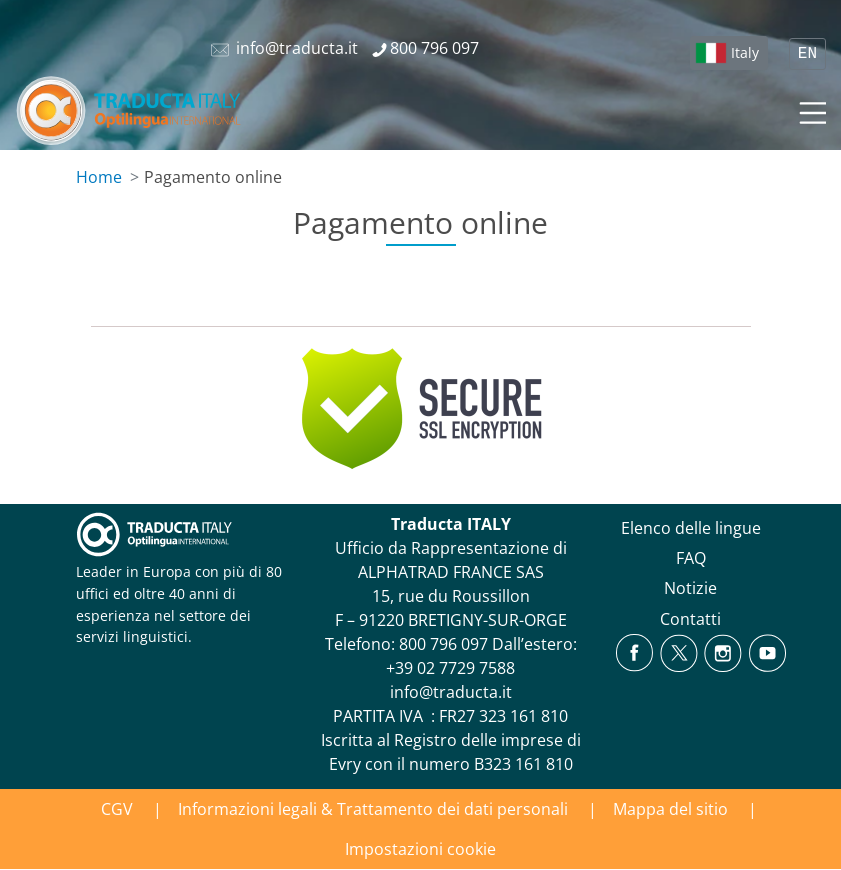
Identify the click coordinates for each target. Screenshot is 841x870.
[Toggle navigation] (811, 110)
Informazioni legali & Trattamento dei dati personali (373, 809)
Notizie (690, 588)
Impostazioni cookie (420, 849)
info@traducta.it (451, 692)
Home (99, 177)
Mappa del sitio (670, 809)
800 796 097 (443, 644)
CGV (117, 809)
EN (807, 54)
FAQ (691, 558)
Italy (745, 52)
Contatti (690, 619)
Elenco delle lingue (691, 528)
